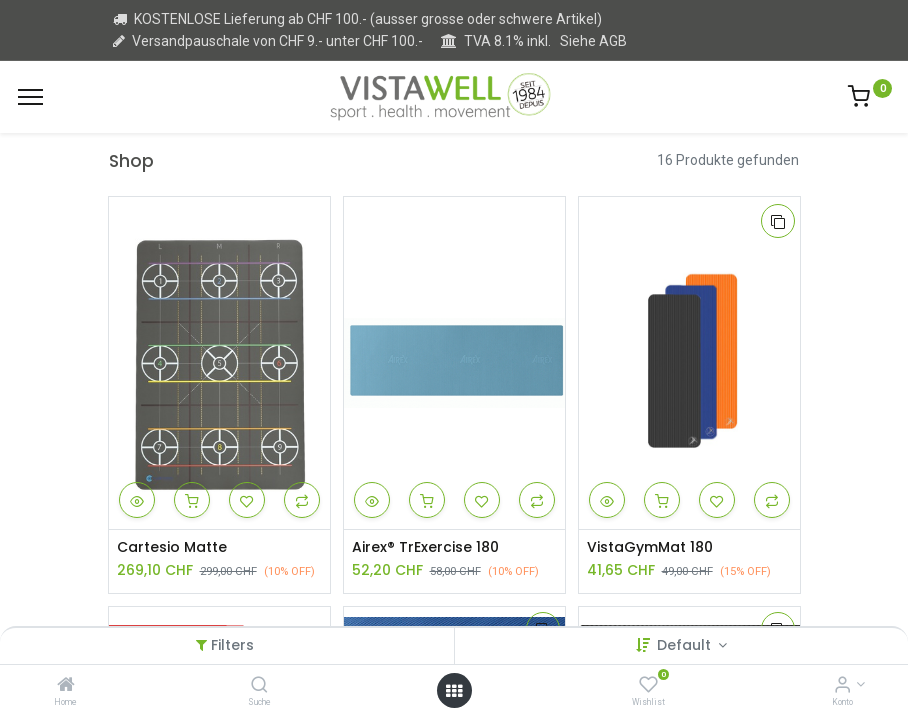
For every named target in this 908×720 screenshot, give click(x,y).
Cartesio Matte (172, 547)
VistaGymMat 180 (650, 547)
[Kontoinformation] (842, 686)
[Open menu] (454, 691)
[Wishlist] (648, 686)
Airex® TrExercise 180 (425, 547)
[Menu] (30, 97)
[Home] (66, 686)
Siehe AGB (593, 41)
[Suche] (259, 686)
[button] (137, 500)
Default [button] (686, 645)
